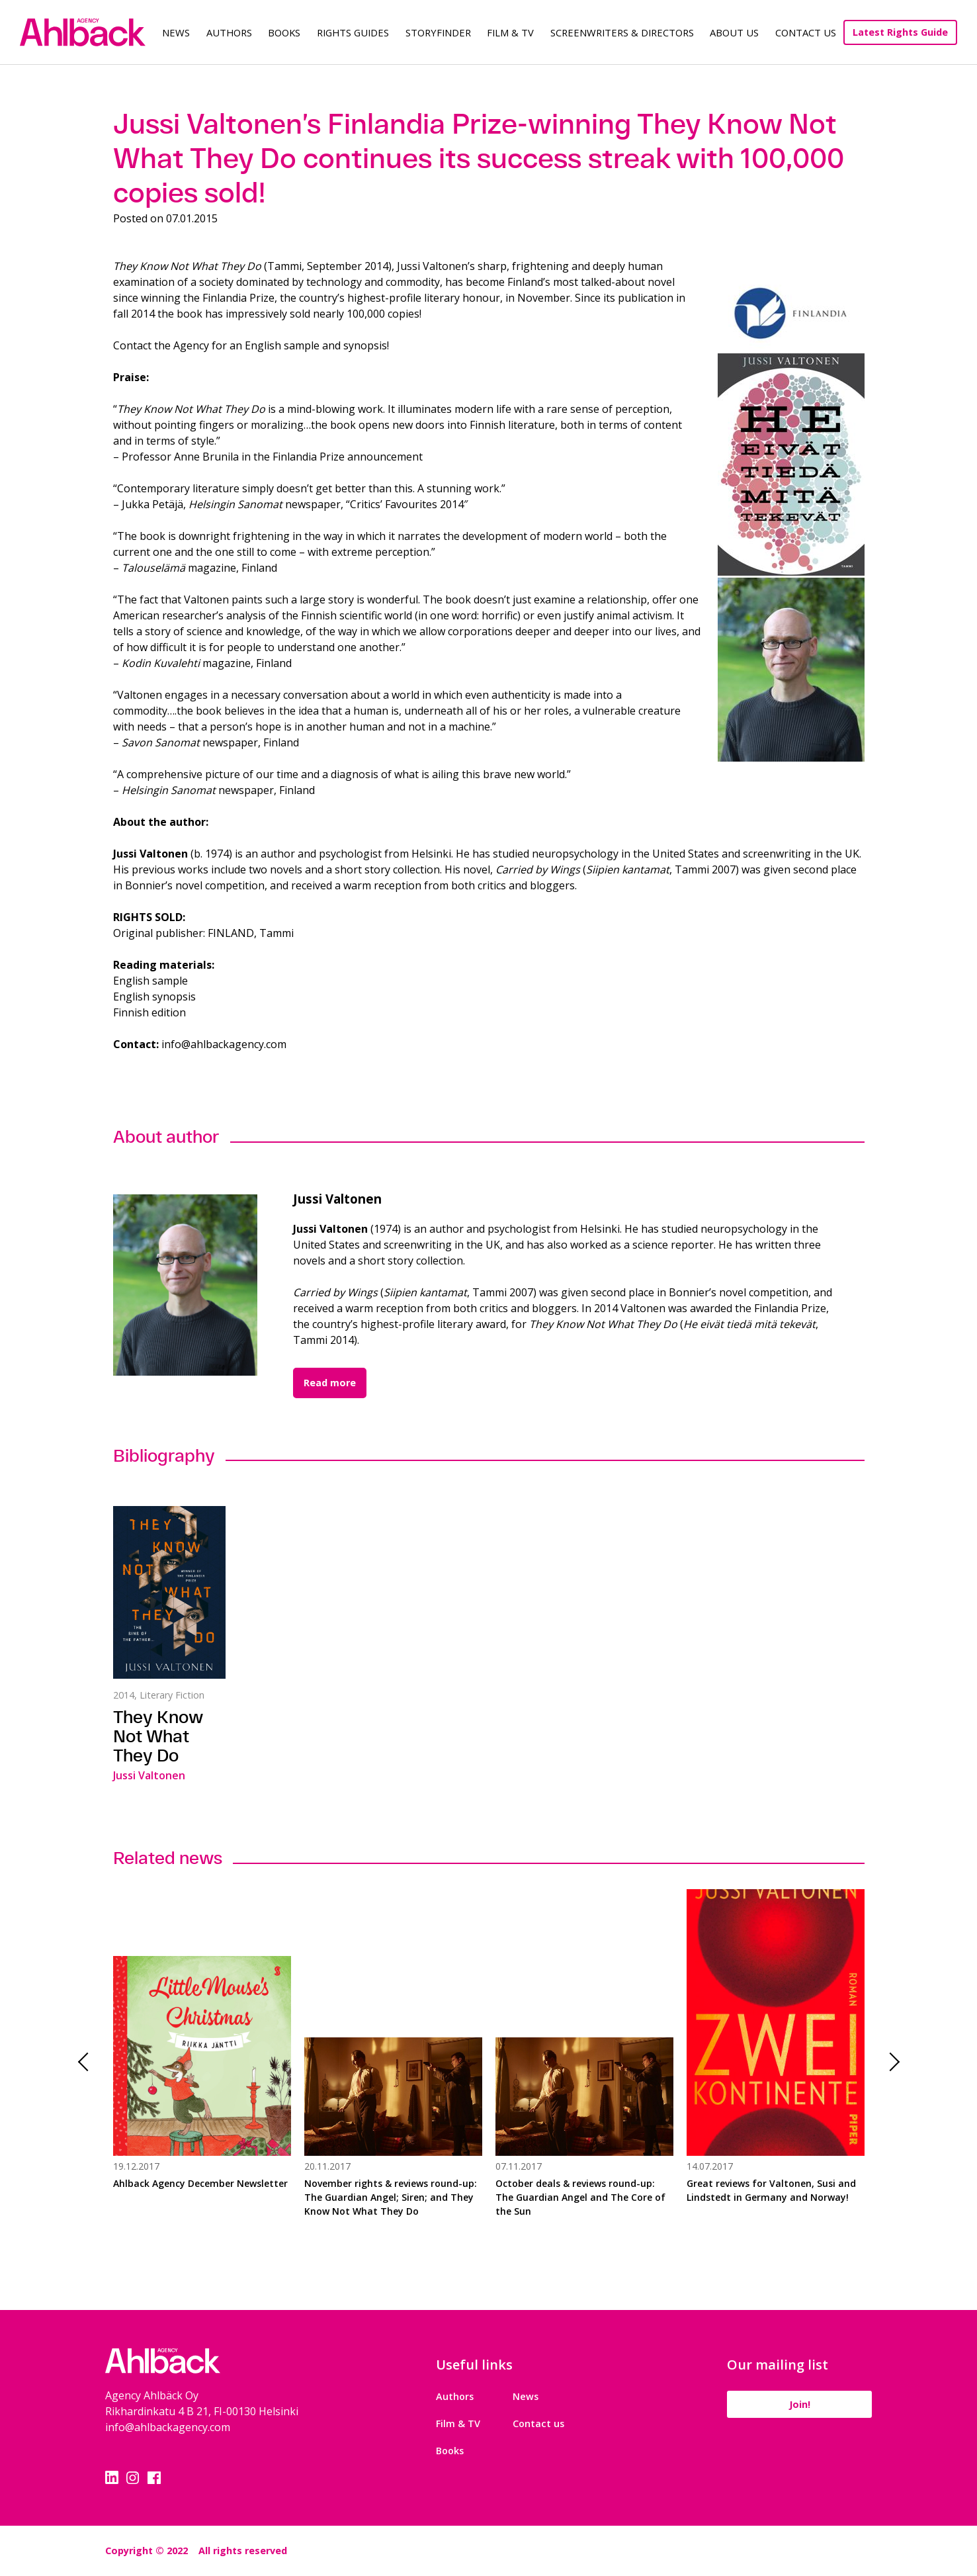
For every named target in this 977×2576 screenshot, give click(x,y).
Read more (330, 1382)
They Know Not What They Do (158, 1736)
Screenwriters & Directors (622, 32)
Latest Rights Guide (900, 32)
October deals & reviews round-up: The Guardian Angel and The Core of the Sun (580, 2197)
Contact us (538, 2423)
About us (734, 32)
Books (284, 32)
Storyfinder (438, 32)
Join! (799, 2404)
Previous (87, 2062)
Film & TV (510, 32)
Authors (229, 32)
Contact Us (805, 32)
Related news (167, 1857)
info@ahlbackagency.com (167, 2427)
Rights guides (353, 32)
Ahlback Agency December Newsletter (200, 2183)
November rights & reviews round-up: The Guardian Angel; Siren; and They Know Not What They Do (390, 2197)
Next (890, 2062)
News (176, 32)
